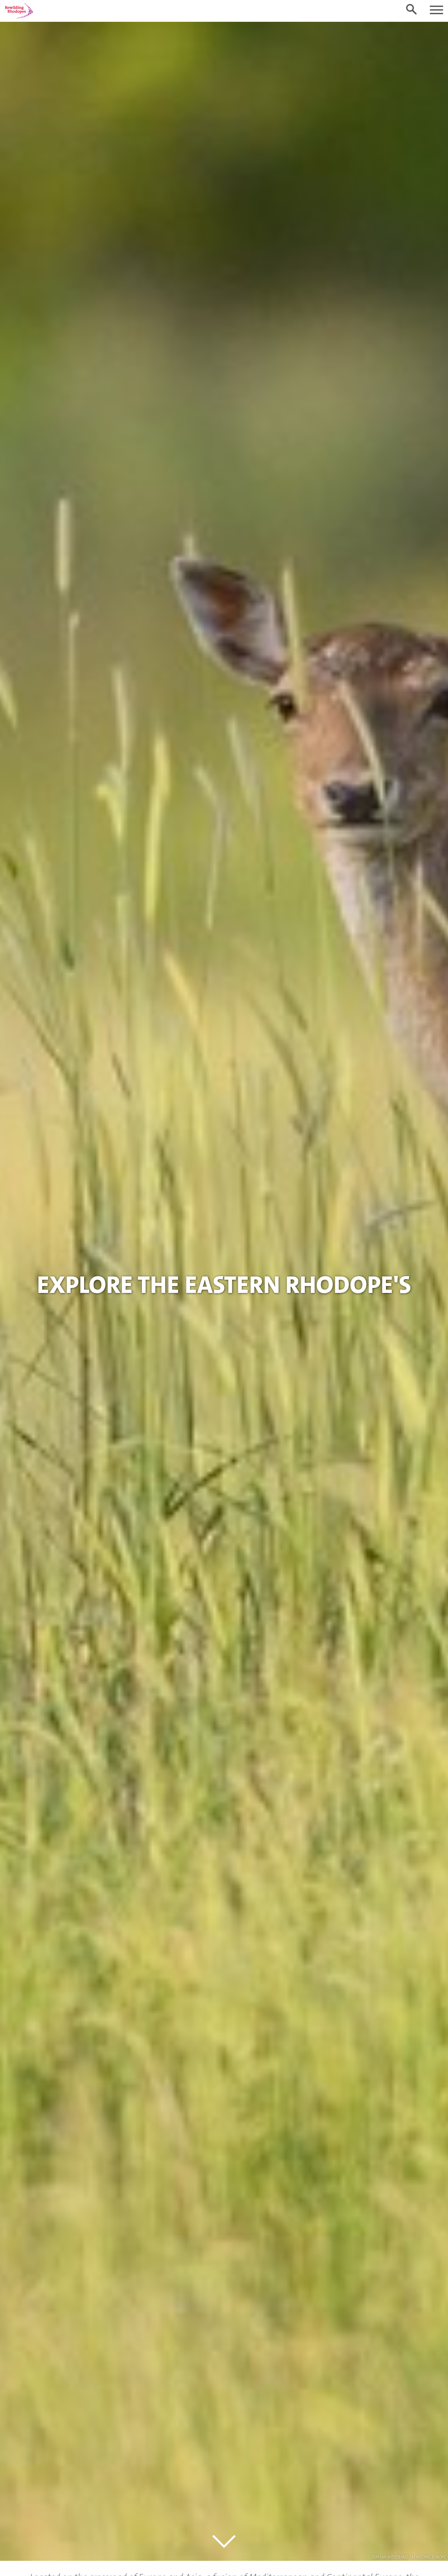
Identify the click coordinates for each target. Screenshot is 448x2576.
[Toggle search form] (411, 9)
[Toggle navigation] (436, 10)
